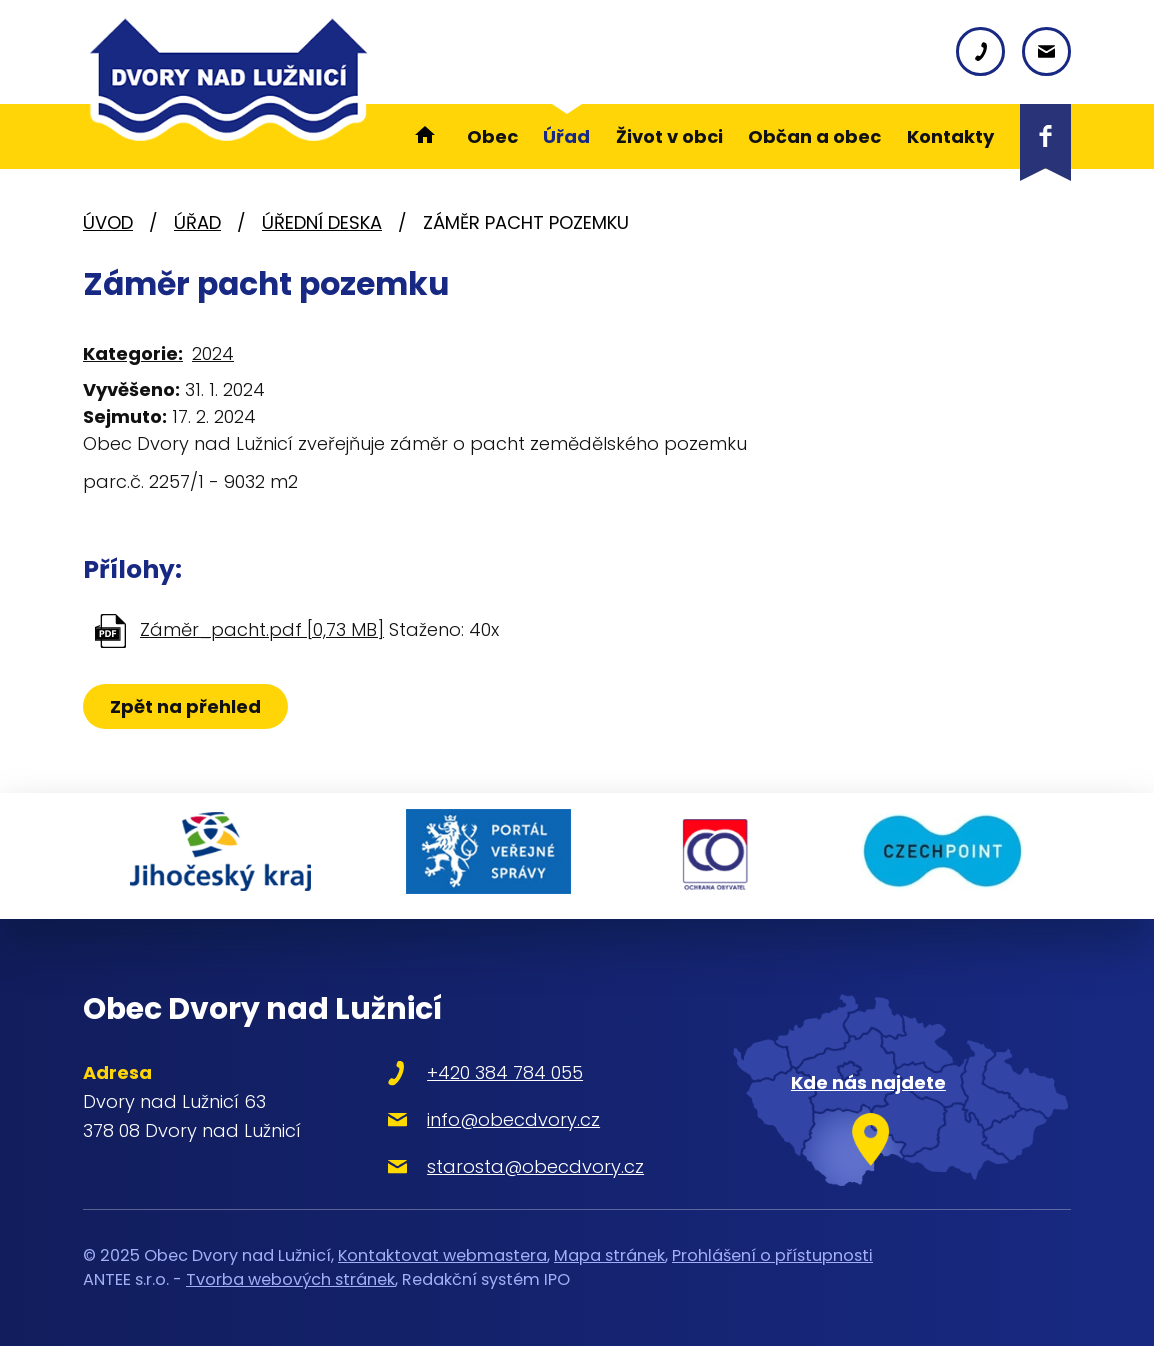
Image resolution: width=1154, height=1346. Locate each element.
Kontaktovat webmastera (442, 1252)
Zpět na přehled (185, 706)
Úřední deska (322, 222)
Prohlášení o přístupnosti (772, 1252)
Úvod (108, 222)
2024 (213, 353)
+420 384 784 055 (500, 1070)
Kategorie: (133, 353)
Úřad (197, 222)
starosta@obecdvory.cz (530, 1164)
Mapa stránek (609, 1252)
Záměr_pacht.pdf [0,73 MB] (262, 629)
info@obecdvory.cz (508, 1117)
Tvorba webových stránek (290, 1277)
